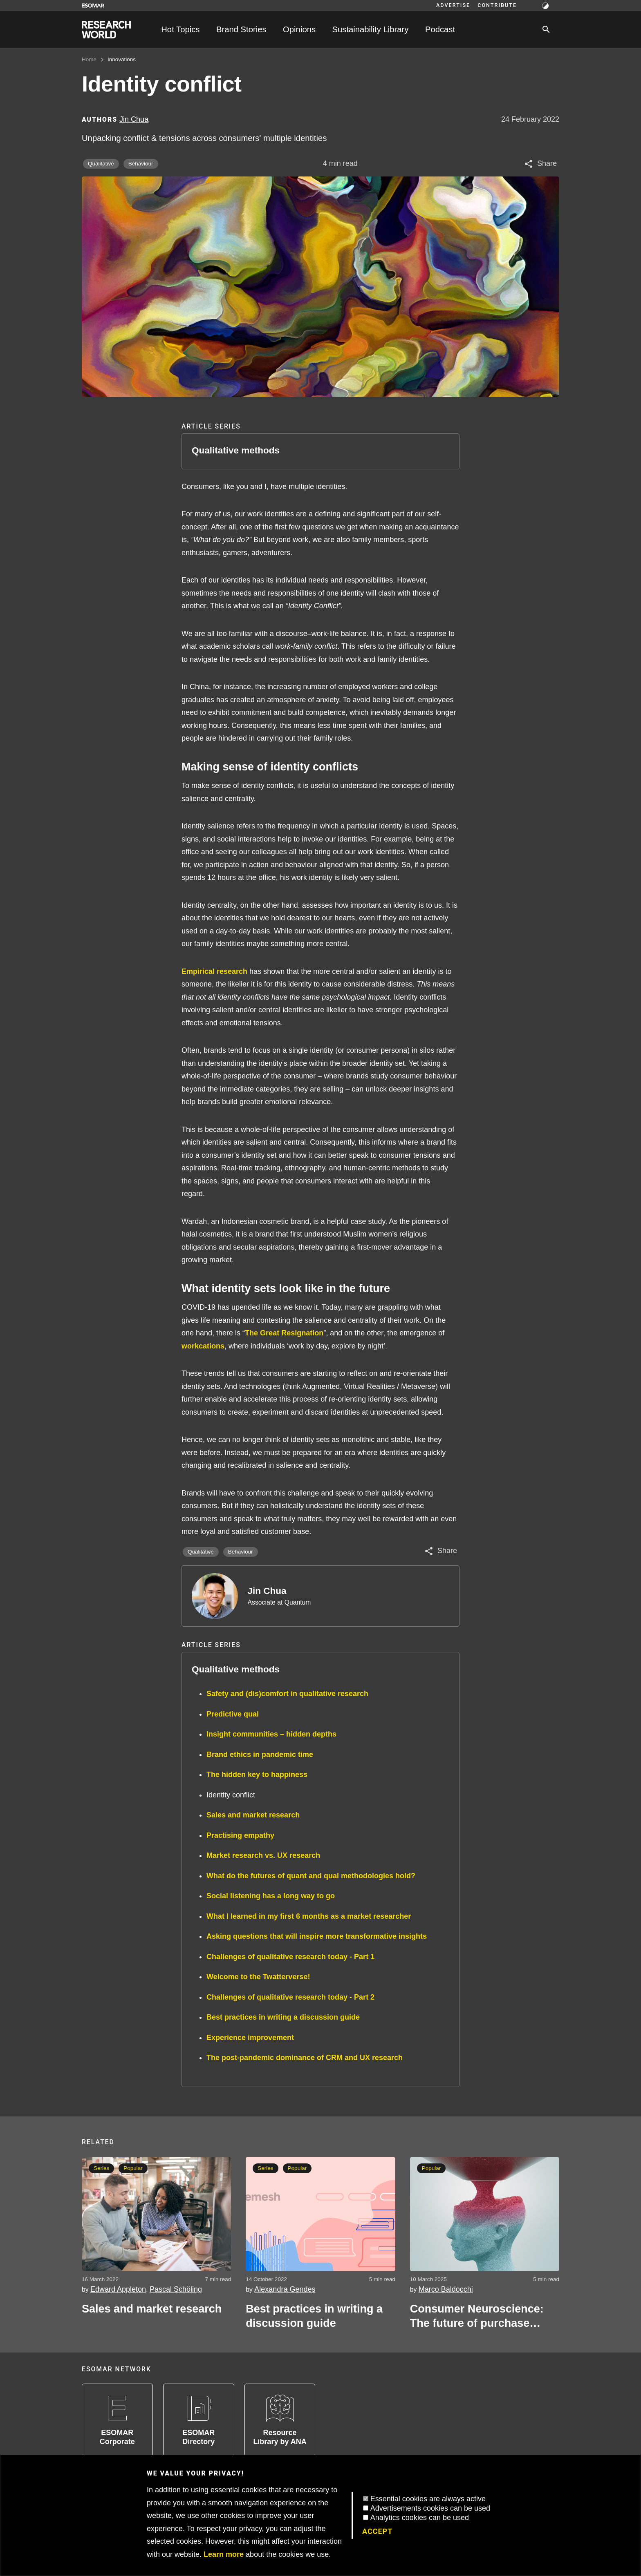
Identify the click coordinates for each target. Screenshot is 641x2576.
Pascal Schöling (176, 2289)
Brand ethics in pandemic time (259, 1754)
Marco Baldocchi (446, 2289)
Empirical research (214, 971)
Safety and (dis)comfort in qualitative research (287, 1694)
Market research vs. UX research (263, 1855)
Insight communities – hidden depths (271, 1734)
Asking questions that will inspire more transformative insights (316, 1936)
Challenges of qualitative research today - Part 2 (290, 1997)
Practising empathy (240, 1835)
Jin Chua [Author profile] (133, 119)
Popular (133, 2168)
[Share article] (540, 163)
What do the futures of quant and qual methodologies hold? (310, 1876)
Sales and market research (253, 1815)
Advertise (453, 5)
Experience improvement (250, 2038)
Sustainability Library (370, 29)
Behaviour (140, 164)
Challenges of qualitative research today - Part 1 (290, 1957)
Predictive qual (232, 1714)
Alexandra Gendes (284, 2289)
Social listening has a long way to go (270, 1896)
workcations (203, 1346)
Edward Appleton (118, 2289)
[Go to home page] (106, 29)
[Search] (546, 29)
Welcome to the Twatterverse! (258, 1977)
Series (101, 2168)
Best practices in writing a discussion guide (283, 2017)
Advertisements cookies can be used (430, 2508)
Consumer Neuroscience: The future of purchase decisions (477, 2316)
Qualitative (101, 164)
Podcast (440, 29)
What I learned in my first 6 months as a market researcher (308, 1916)
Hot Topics (180, 29)
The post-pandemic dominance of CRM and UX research (304, 2058)
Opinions (299, 29)
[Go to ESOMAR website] (93, 5)
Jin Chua (267, 1591)
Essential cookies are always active (428, 2499)
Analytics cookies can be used (419, 2517)
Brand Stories (241, 29)
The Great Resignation (284, 1333)
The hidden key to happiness (256, 1774)
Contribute (497, 5)
